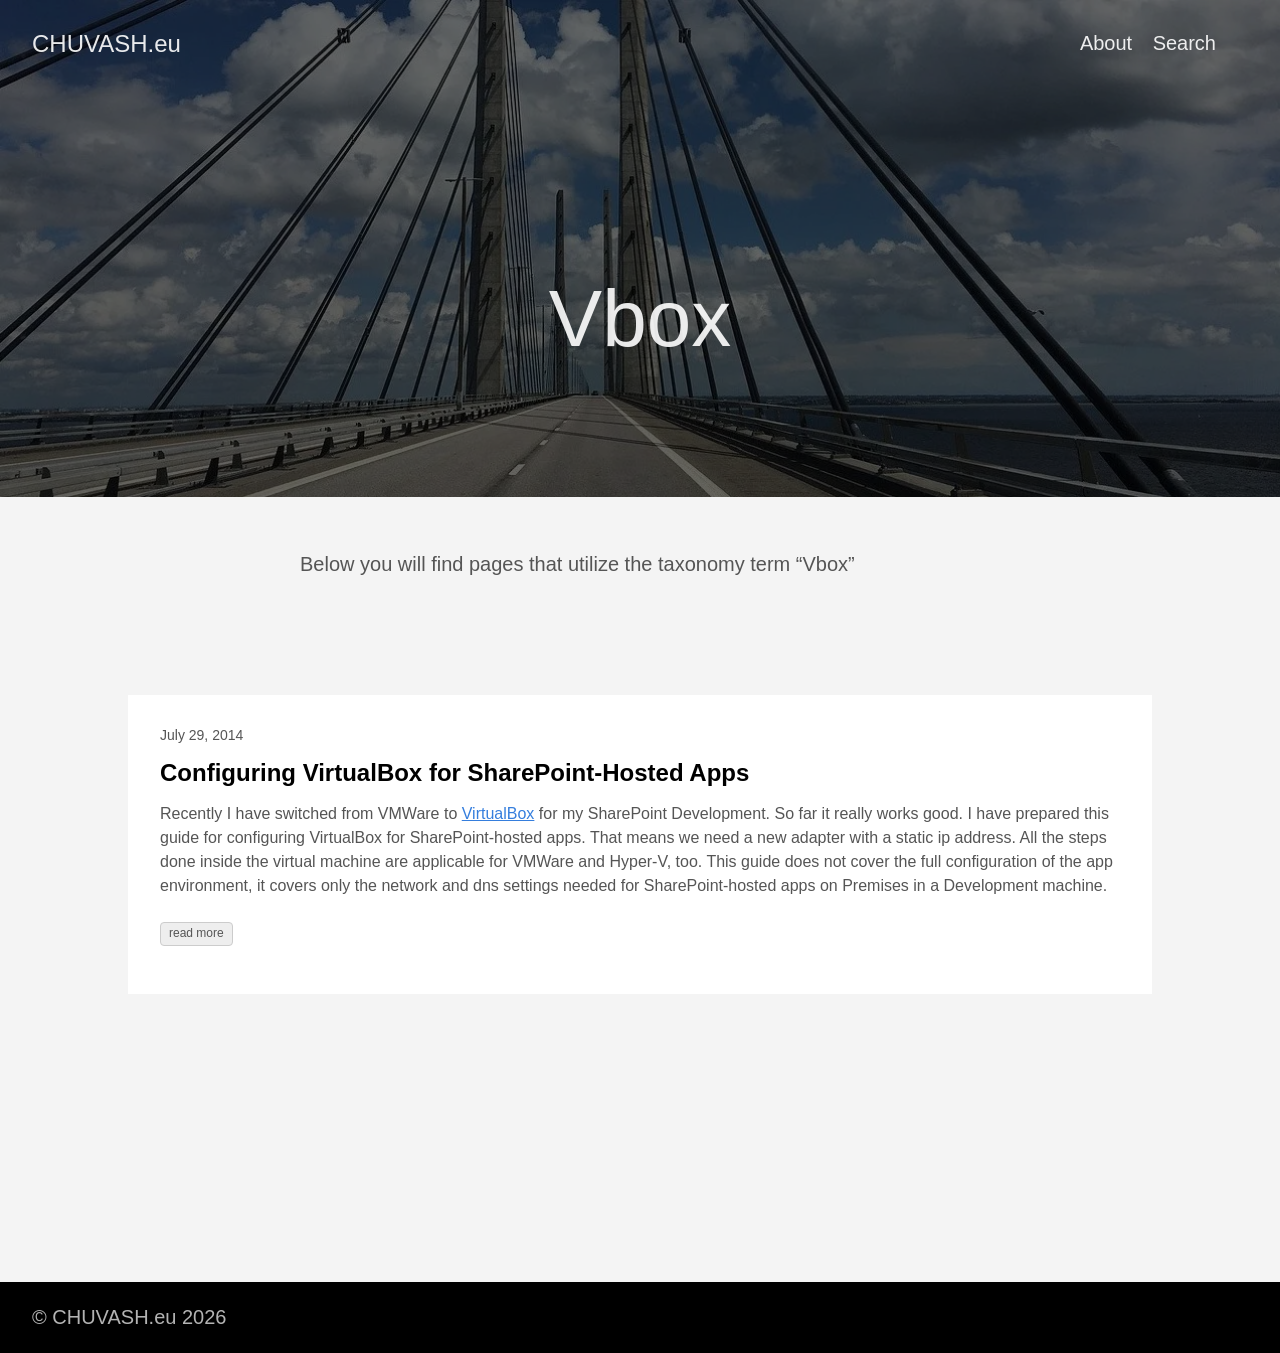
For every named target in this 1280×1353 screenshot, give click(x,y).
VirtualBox (498, 813)
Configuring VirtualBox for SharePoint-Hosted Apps (454, 772)
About (1106, 43)
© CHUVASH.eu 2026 (129, 1317)
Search (1184, 43)
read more (196, 933)
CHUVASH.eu (106, 43)
